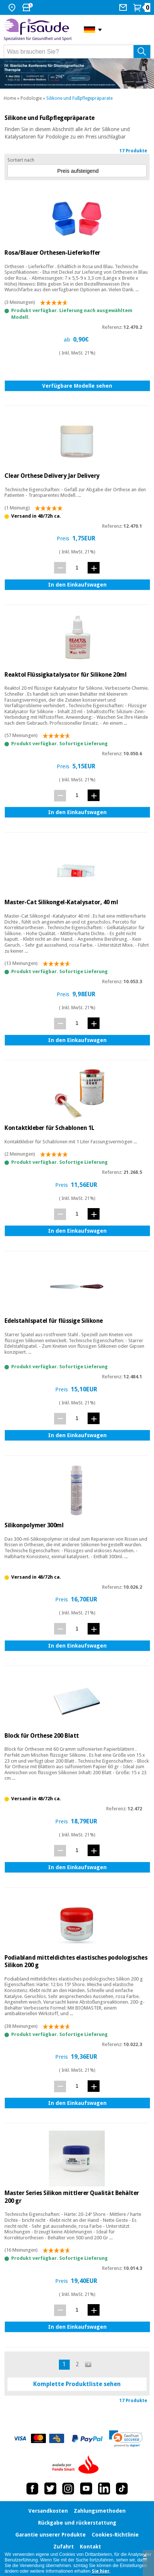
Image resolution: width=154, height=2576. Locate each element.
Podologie (31, 98)
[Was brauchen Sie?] (77, 51)
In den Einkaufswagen (77, 585)
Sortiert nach (20, 160)
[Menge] (77, 567)
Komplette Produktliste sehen (77, 2384)
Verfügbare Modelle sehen (77, 386)
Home (10, 98)
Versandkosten (48, 2511)
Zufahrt (63, 2547)
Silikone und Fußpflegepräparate (79, 98)
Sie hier (101, 2571)
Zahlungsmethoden (100, 2511)
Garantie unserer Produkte (50, 2535)
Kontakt (90, 2547)
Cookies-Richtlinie (115, 2535)
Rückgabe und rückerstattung (77, 2523)
